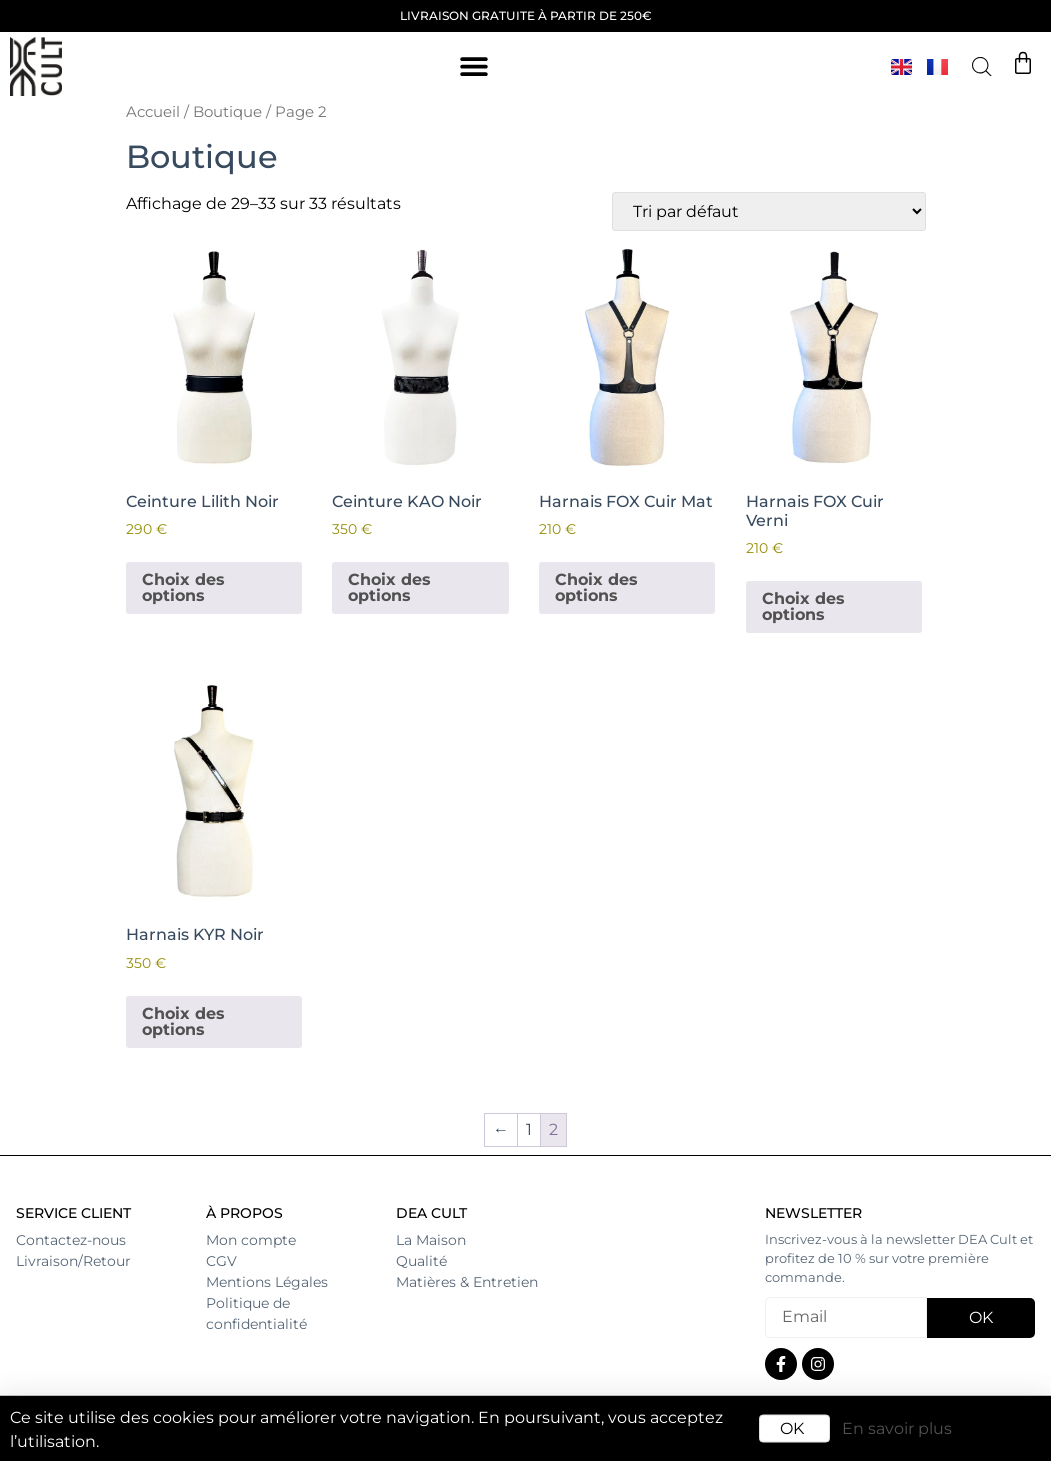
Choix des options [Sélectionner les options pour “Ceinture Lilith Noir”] (183, 587)
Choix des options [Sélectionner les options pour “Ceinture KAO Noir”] (389, 587)
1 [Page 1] (529, 1129)
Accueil (153, 112)
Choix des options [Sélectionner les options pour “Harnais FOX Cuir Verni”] (803, 606)
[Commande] (769, 211)
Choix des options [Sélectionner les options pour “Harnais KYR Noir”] (183, 1021)
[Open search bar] (982, 67)
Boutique (227, 112)
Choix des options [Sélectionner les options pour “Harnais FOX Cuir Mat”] (596, 587)
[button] (473, 66)
